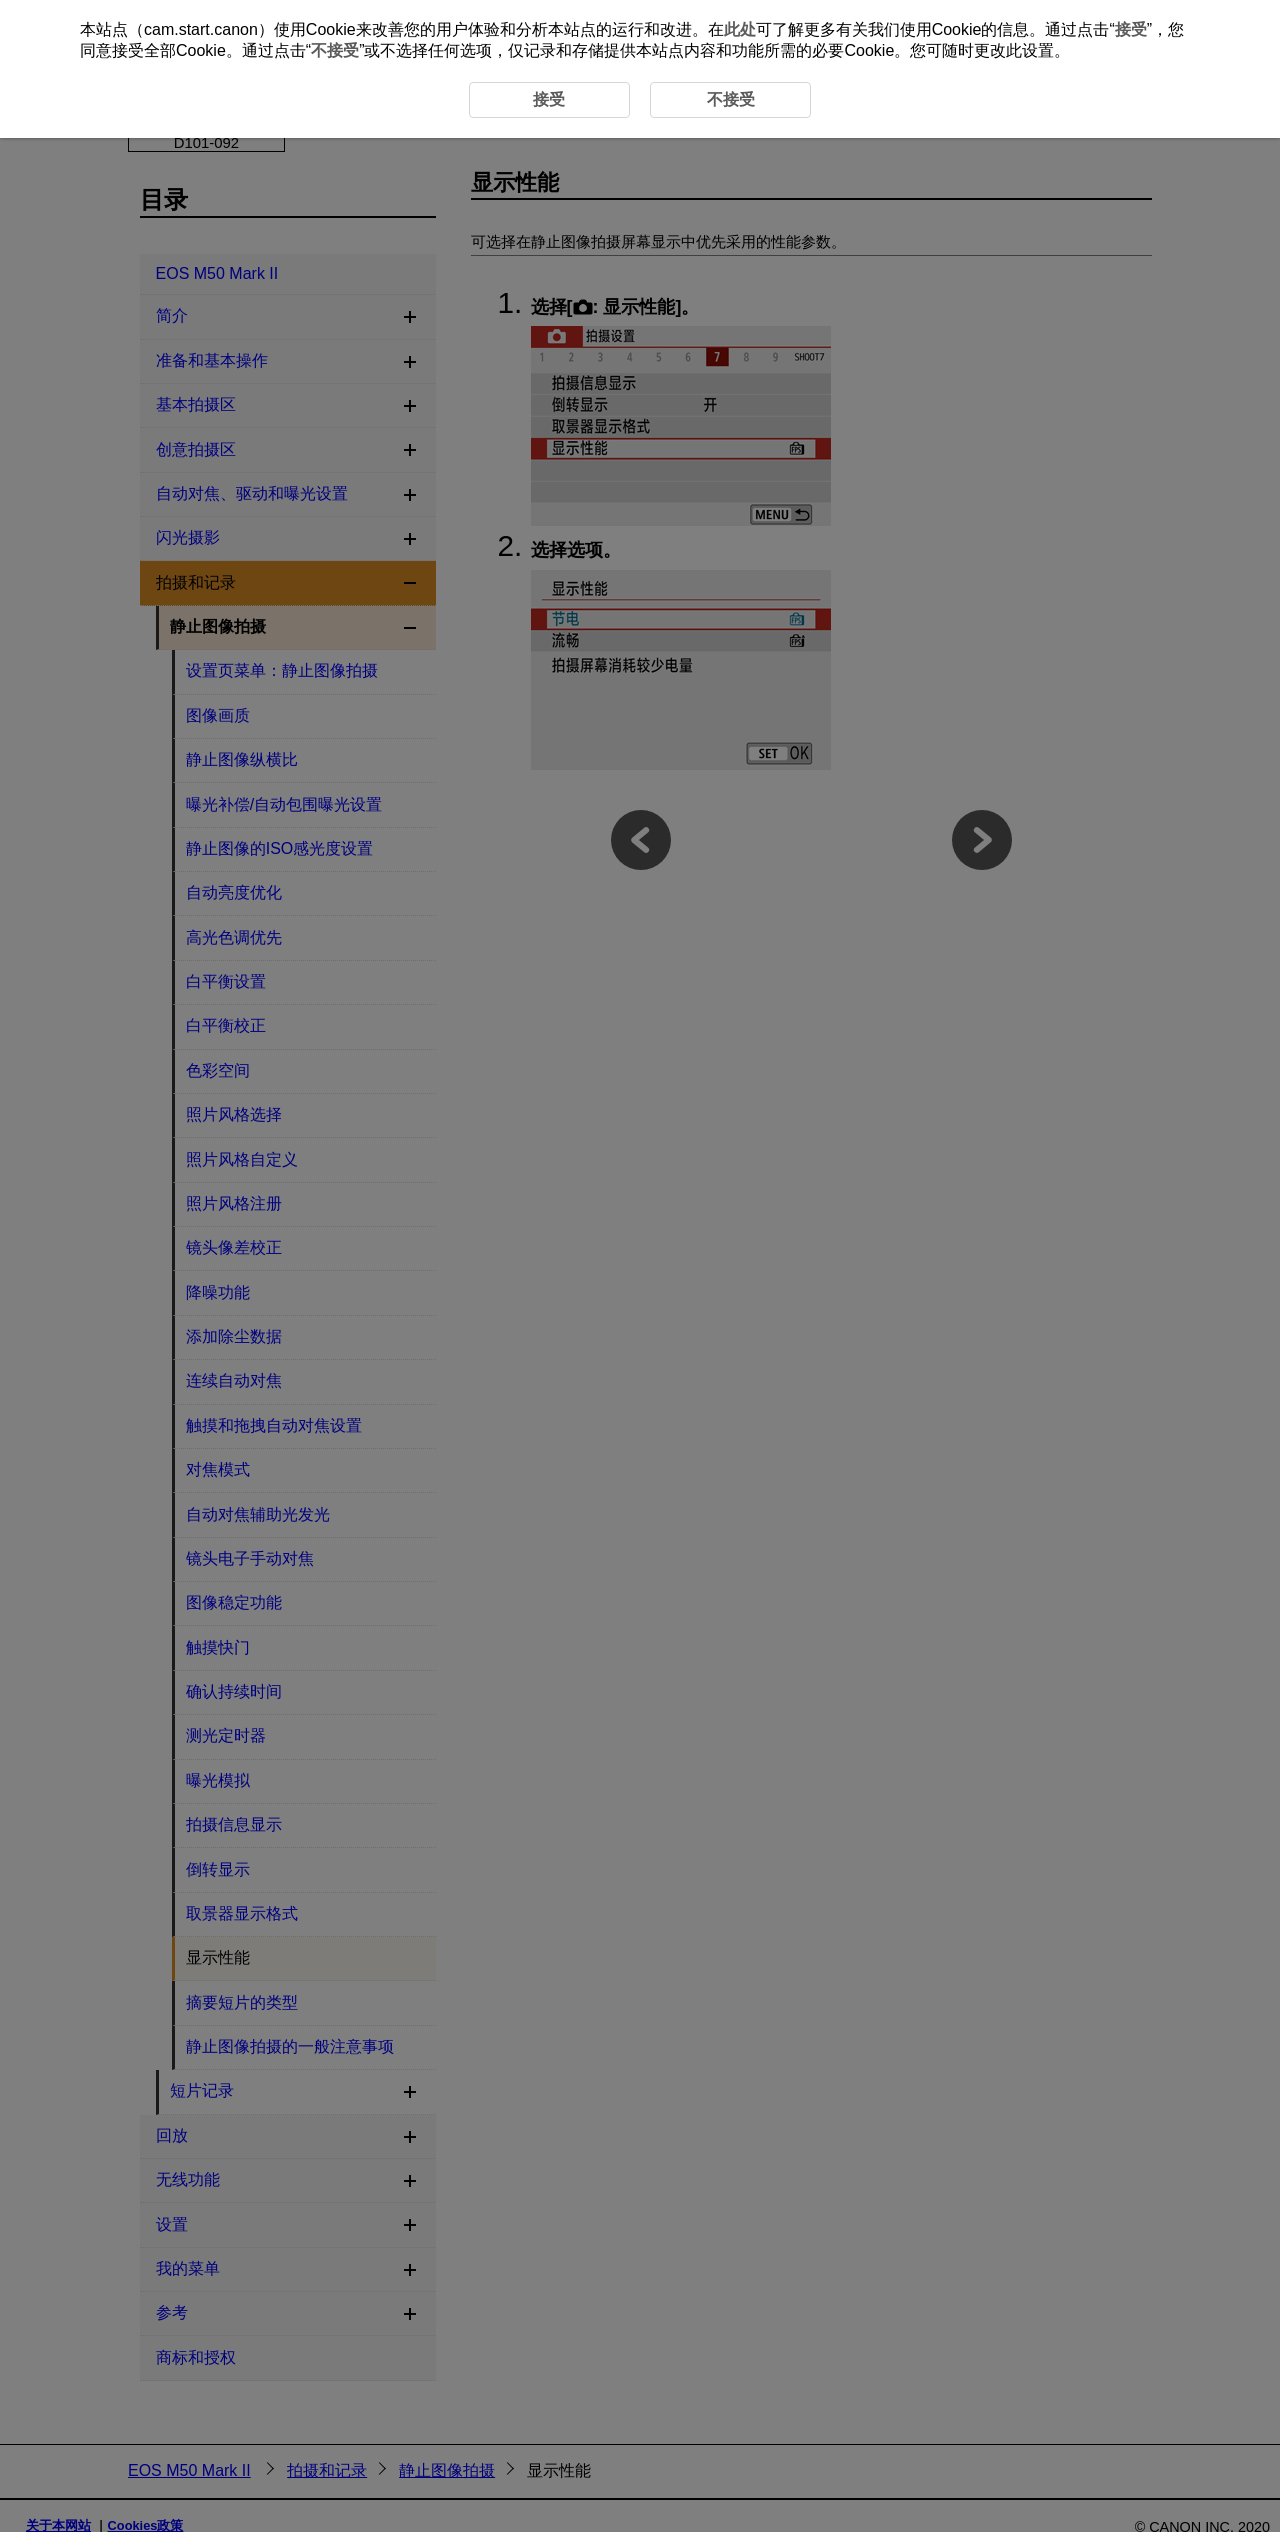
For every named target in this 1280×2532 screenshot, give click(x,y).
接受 (1131, 29)
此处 (740, 29)
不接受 (335, 50)
